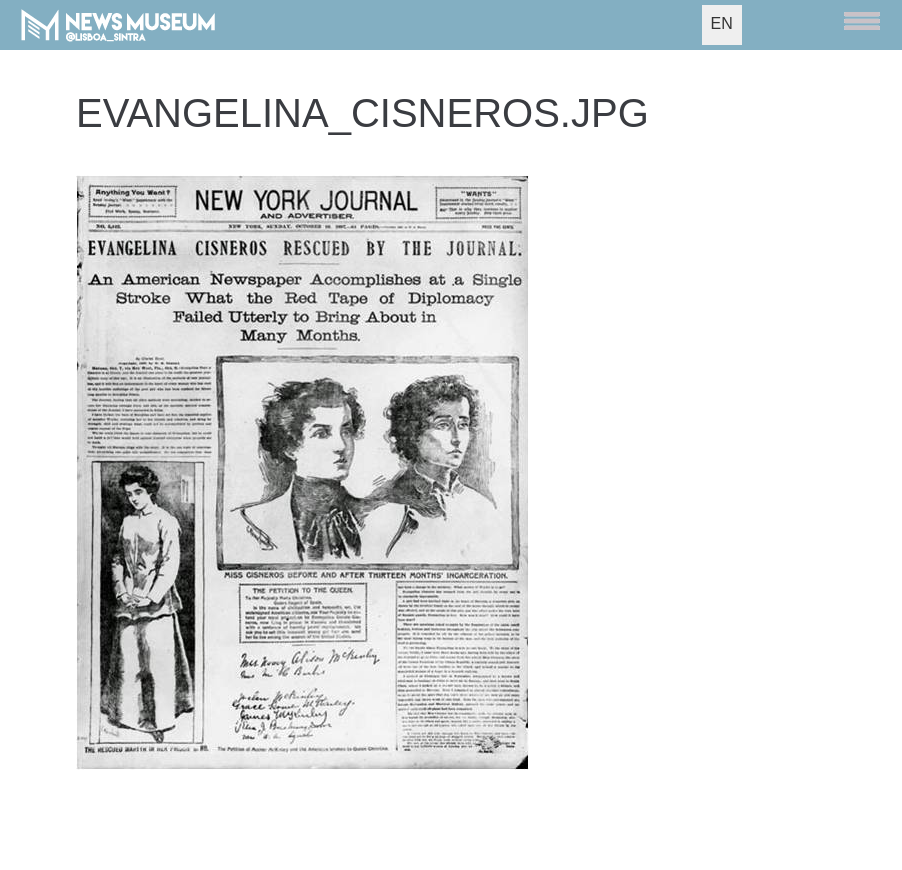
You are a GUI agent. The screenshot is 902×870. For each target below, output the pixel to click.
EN (722, 23)
